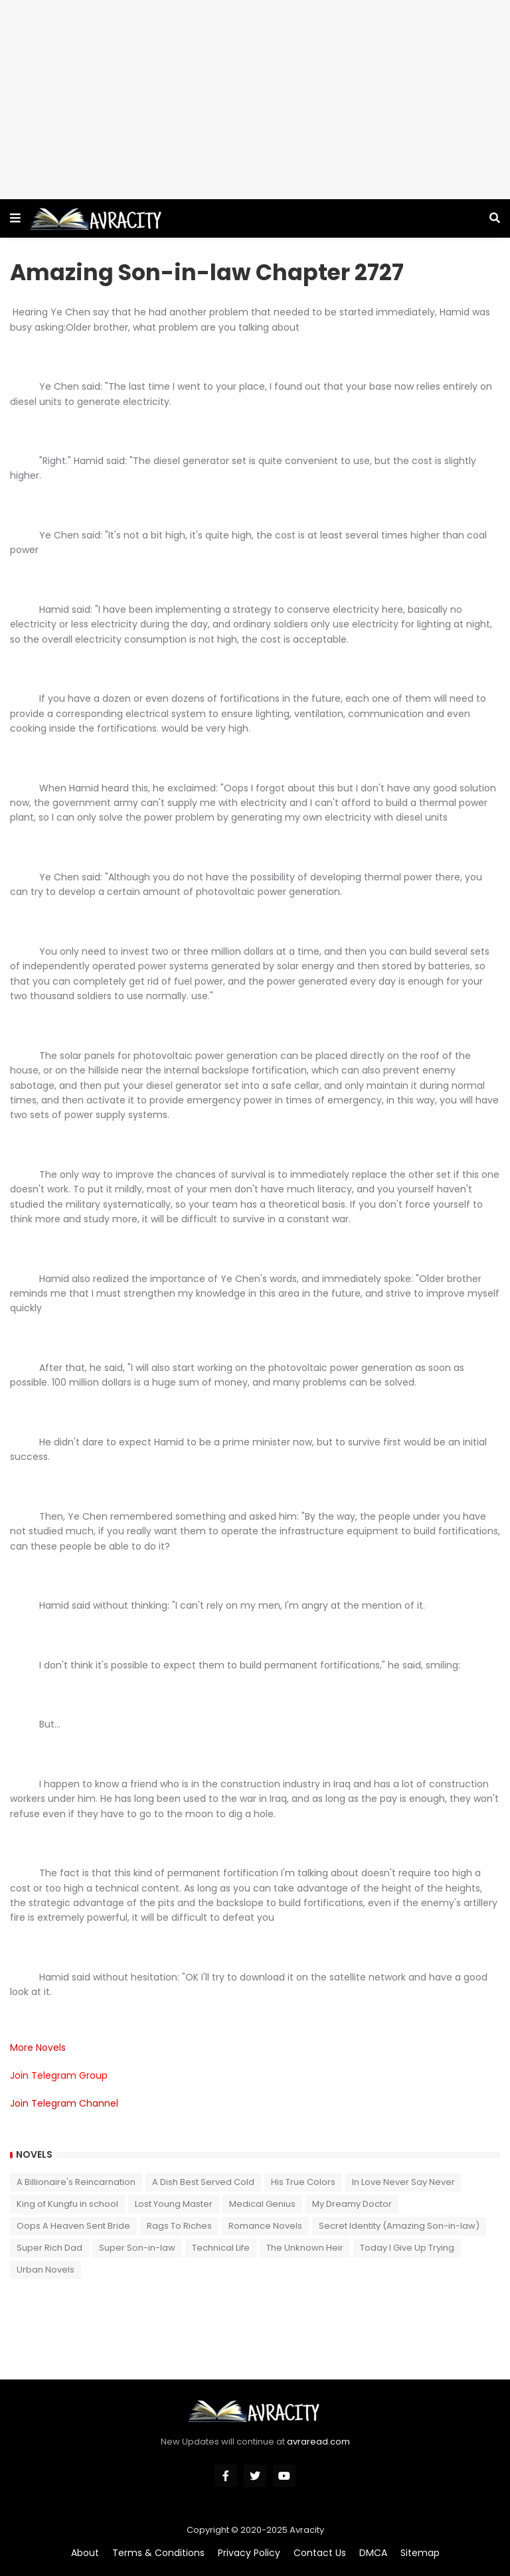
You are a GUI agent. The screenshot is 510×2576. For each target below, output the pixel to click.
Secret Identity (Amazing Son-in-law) (399, 2225)
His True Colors (303, 2182)
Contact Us (320, 2553)
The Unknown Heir (304, 2247)
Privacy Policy (249, 2553)
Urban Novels (45, 2269)
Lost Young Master (173, 2204)
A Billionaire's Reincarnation (76, 2182)
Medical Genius (262, 2204)
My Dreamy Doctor (352, 2204)
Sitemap (420, 2553)
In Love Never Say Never (403, 2182)
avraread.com (318, 2441)
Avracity (307, 2530)
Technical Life (221, 2247)
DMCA (373, 2553)
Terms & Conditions (158, 2553)
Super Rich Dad (49, 2247)
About (85, 2553)
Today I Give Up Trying (407, 2247)
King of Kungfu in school (67, 2204)
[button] (15, 218)
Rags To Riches (179, 2225)
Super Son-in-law (137, 2247)
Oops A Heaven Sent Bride (73, 2225)
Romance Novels (265, 2225)
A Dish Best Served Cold (203, 2182)
